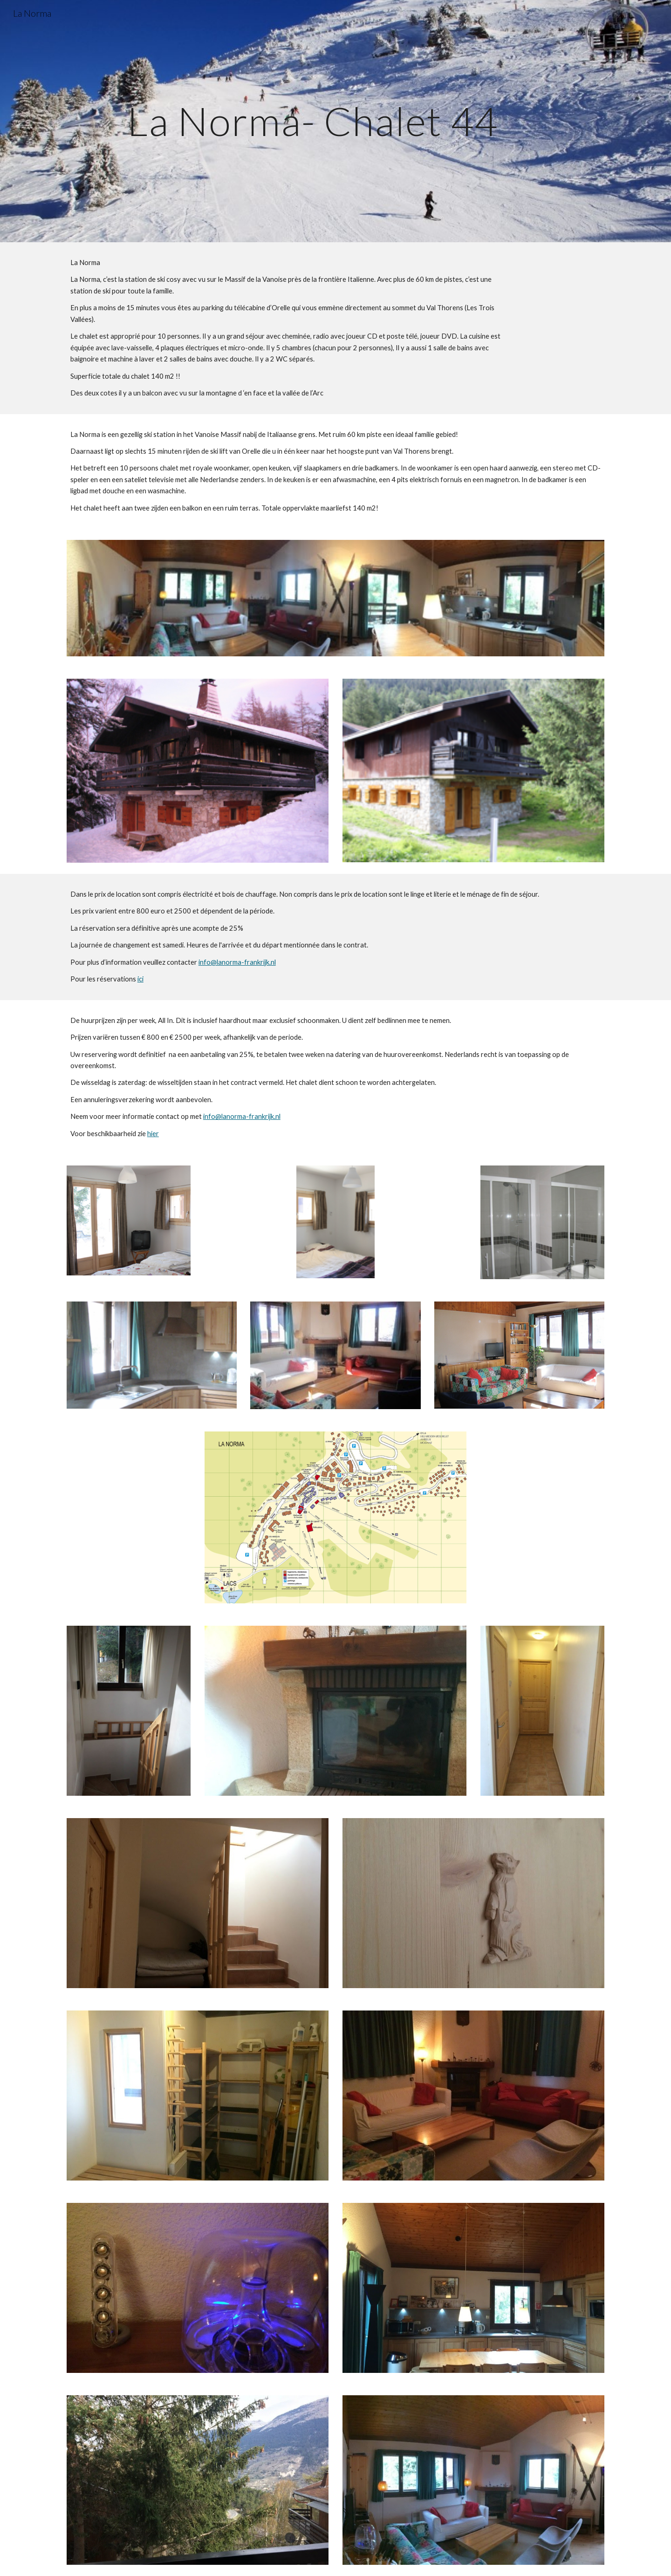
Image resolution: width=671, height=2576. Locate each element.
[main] (312, 120)
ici (140, 979)
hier (153, 1134)
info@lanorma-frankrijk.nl (237, 962)
